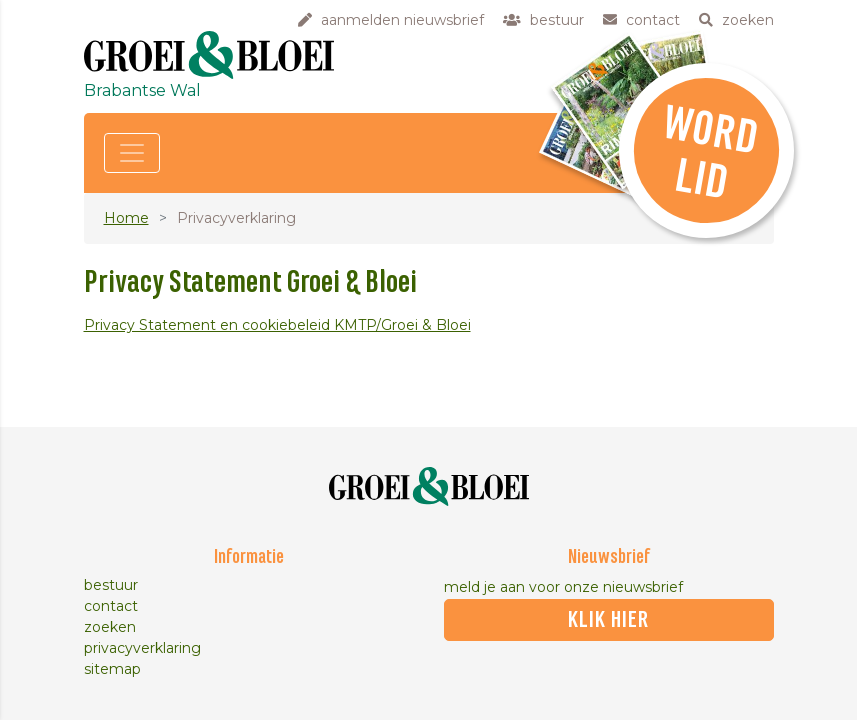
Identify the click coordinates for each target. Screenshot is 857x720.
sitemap (112, 669)
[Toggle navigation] (132, 153)
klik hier (608, 620)
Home (126, 218)
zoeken (110, 627)
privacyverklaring (142, 648)
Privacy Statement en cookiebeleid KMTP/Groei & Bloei (277, 325)
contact (111, 606)
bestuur (111, 585)
